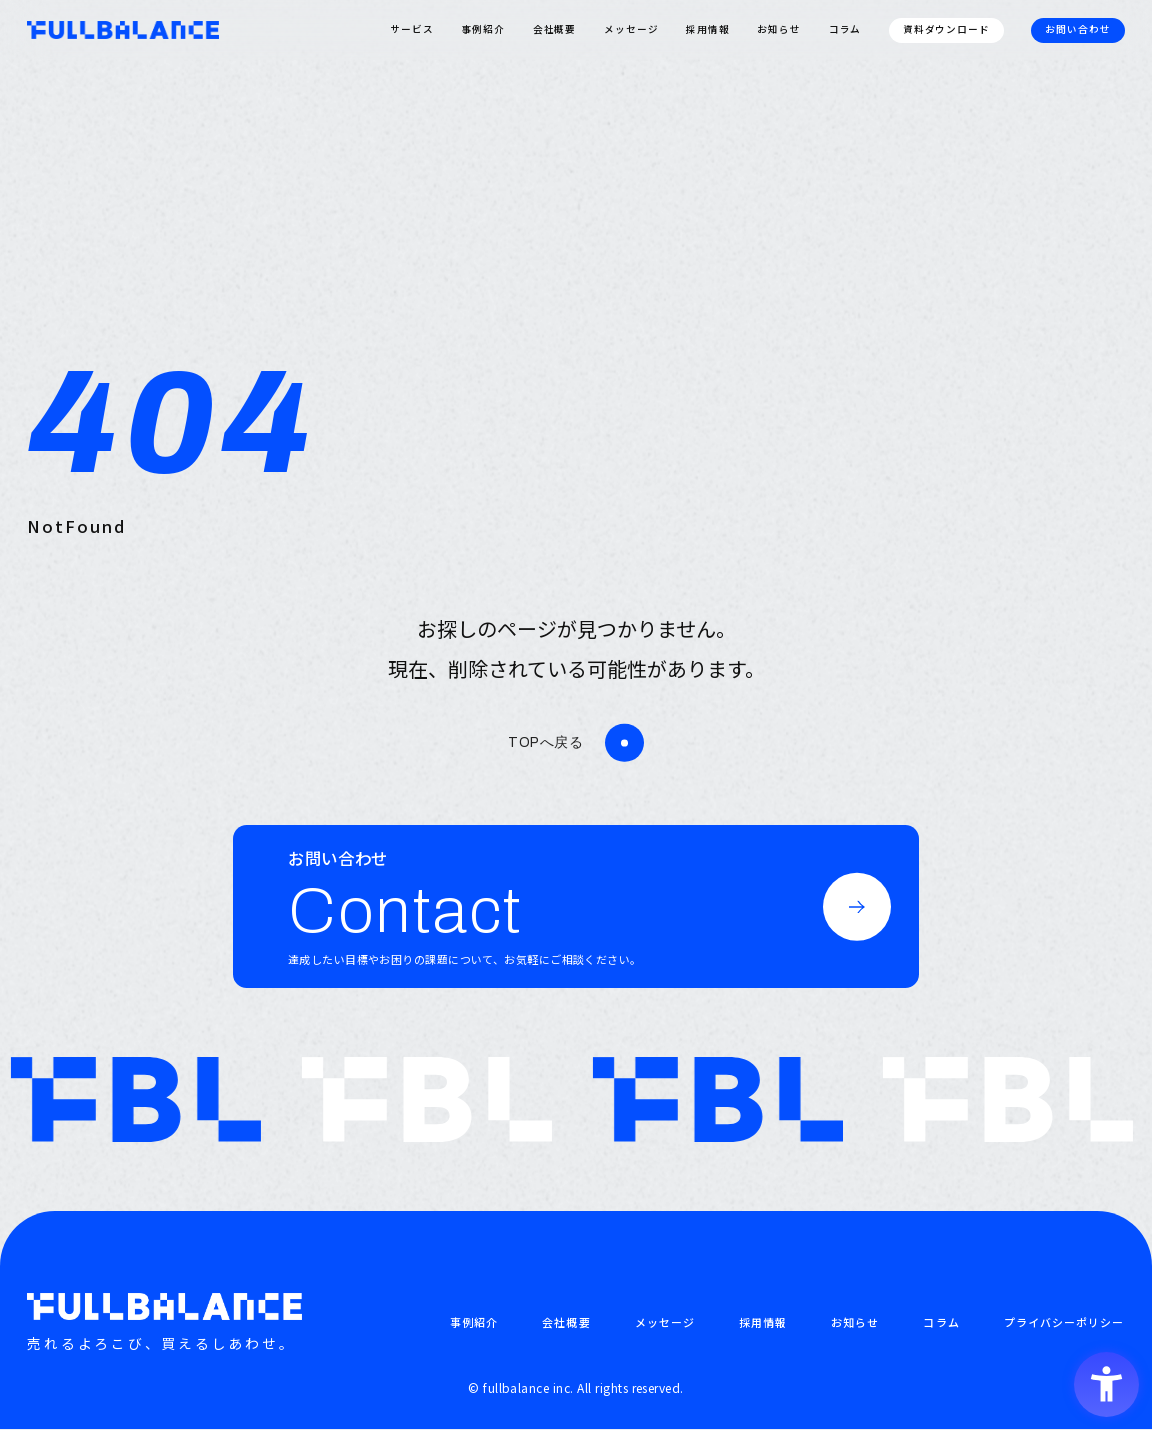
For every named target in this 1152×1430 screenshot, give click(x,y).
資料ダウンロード (947, 29)
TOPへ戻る (545, 742)
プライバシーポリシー (1064, 1322)
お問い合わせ (1078, 29)
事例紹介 (483, 29)
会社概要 (555, 29)
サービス (412, 29)
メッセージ (631, 29)
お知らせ (779, 29)
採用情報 (708, 29)
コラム (845, 29)
